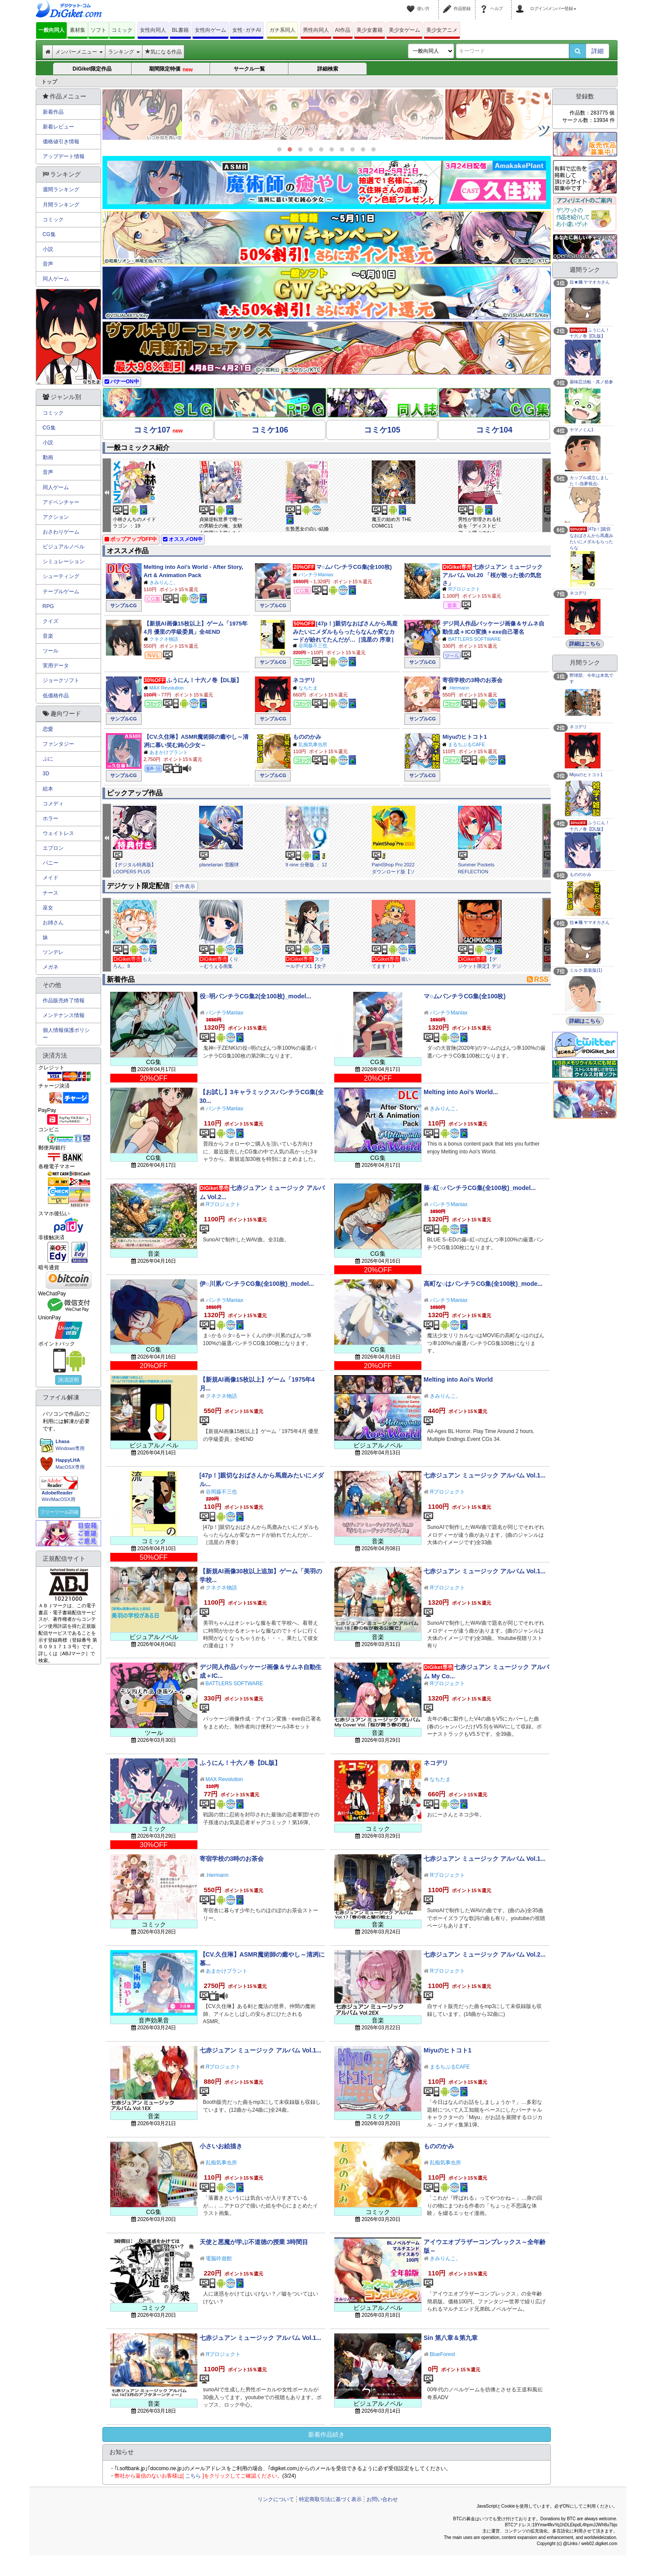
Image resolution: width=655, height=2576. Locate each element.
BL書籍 (180, 30)
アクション (56, 517)
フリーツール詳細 (59, 1511)
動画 (48, 457)
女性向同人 (153, 30)
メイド (50, 878)
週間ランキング (61, 189)
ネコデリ (304, 680)
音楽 (48, 636)
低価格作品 (56, 696)
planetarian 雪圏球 (219, 864)
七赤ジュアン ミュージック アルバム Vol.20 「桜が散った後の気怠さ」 (492, 575)
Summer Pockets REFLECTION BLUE (476, 871)
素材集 (77, 30)
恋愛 (48, 729)
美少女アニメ (442, 30)
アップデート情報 (64, 156)
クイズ (50, 621)
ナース (50, 893)
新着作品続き (326, 2434)
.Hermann (458, 687)
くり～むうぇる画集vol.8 (218, 966)
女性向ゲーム (210, 30)
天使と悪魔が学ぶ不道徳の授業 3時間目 (254, 2241)
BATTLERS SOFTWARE (474, 639)
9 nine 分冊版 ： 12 (306, 864)
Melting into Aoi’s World (458, 1379)
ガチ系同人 (282, 30)
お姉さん (53, 923)
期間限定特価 (170, 69)
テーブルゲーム (61, 591)
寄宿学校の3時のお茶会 (472, 680)
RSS (538, 979)
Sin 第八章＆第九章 (451, 2337)
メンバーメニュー (79, 52)
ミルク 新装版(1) (586, 970)
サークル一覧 (249, 69)
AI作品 (342, 30)
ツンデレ (53, 952)
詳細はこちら (585, 644)
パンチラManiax (316, 574)
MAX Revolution (166, 687)
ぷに (48, 759)
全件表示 (184, 886)
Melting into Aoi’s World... (461, 1092)
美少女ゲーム (404, 30)
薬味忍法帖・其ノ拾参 (591, 381)
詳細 (597, 50)
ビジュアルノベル (64, 547)
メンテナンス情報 (64, 1015)
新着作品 (53, 112)
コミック (122, 30)
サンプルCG (123, 605)
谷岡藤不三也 (313, 645)
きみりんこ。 (163, 582)
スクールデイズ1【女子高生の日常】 (305, 966)
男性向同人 (316, 30)
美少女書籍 (369, 30)
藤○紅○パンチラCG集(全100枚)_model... (480, 1187)
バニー (50, 863)
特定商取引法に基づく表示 (330, 2499)
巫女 (48, 908)
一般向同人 (51, 30)
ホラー (50, 818)
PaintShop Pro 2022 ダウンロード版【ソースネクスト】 (393, 871)
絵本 (48, 789)
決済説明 (68, 1380)
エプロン (53, 848)
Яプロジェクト (464, 589)
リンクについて (276, 2499)
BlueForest (442, 2354)
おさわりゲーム (61, 532)
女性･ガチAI (246, 30)
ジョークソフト (61, 680)
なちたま (308, 687)
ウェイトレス (58, 833)
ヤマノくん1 (582, 429)
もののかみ (307, 737)
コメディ (53, 804)
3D (46, 774)
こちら (193, 2476)
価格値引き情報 (61, 142)
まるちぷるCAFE (466, 744)
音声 (48, 264)
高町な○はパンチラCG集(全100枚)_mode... (483, 1283)
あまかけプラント (168, 752)
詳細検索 (327, 69)
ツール (50, 651)
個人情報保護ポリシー (66, 1034)
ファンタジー (58, 744)
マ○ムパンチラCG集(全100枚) (354, 567)
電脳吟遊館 (219, 2258)
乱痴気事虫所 (313, 744)
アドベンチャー (61, 502)
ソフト (98, 30)
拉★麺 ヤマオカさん (590, 282)
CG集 (49, 234)
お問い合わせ (382, 2499)
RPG (48, 606)
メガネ (50, 967)
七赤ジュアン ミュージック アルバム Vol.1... (485, 1475)
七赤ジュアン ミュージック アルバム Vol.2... (485, 1954)
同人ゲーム (56, 279)
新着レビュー (58, 127)
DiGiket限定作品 (92, 69)
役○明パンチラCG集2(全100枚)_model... (256, 996)
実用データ (56, 666)
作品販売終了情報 (64, 1000)
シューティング (61, 576)
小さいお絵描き (221, 2146)
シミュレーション (64, 561)
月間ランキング (61, 205)
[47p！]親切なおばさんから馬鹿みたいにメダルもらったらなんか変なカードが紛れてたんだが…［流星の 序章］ (345, 631)
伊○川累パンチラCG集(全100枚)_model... (257, 1283)
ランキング (124, 52)
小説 (48, 249)
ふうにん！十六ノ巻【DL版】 (204, 680)
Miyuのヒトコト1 (464, 737)
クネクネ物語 (163, 639)
